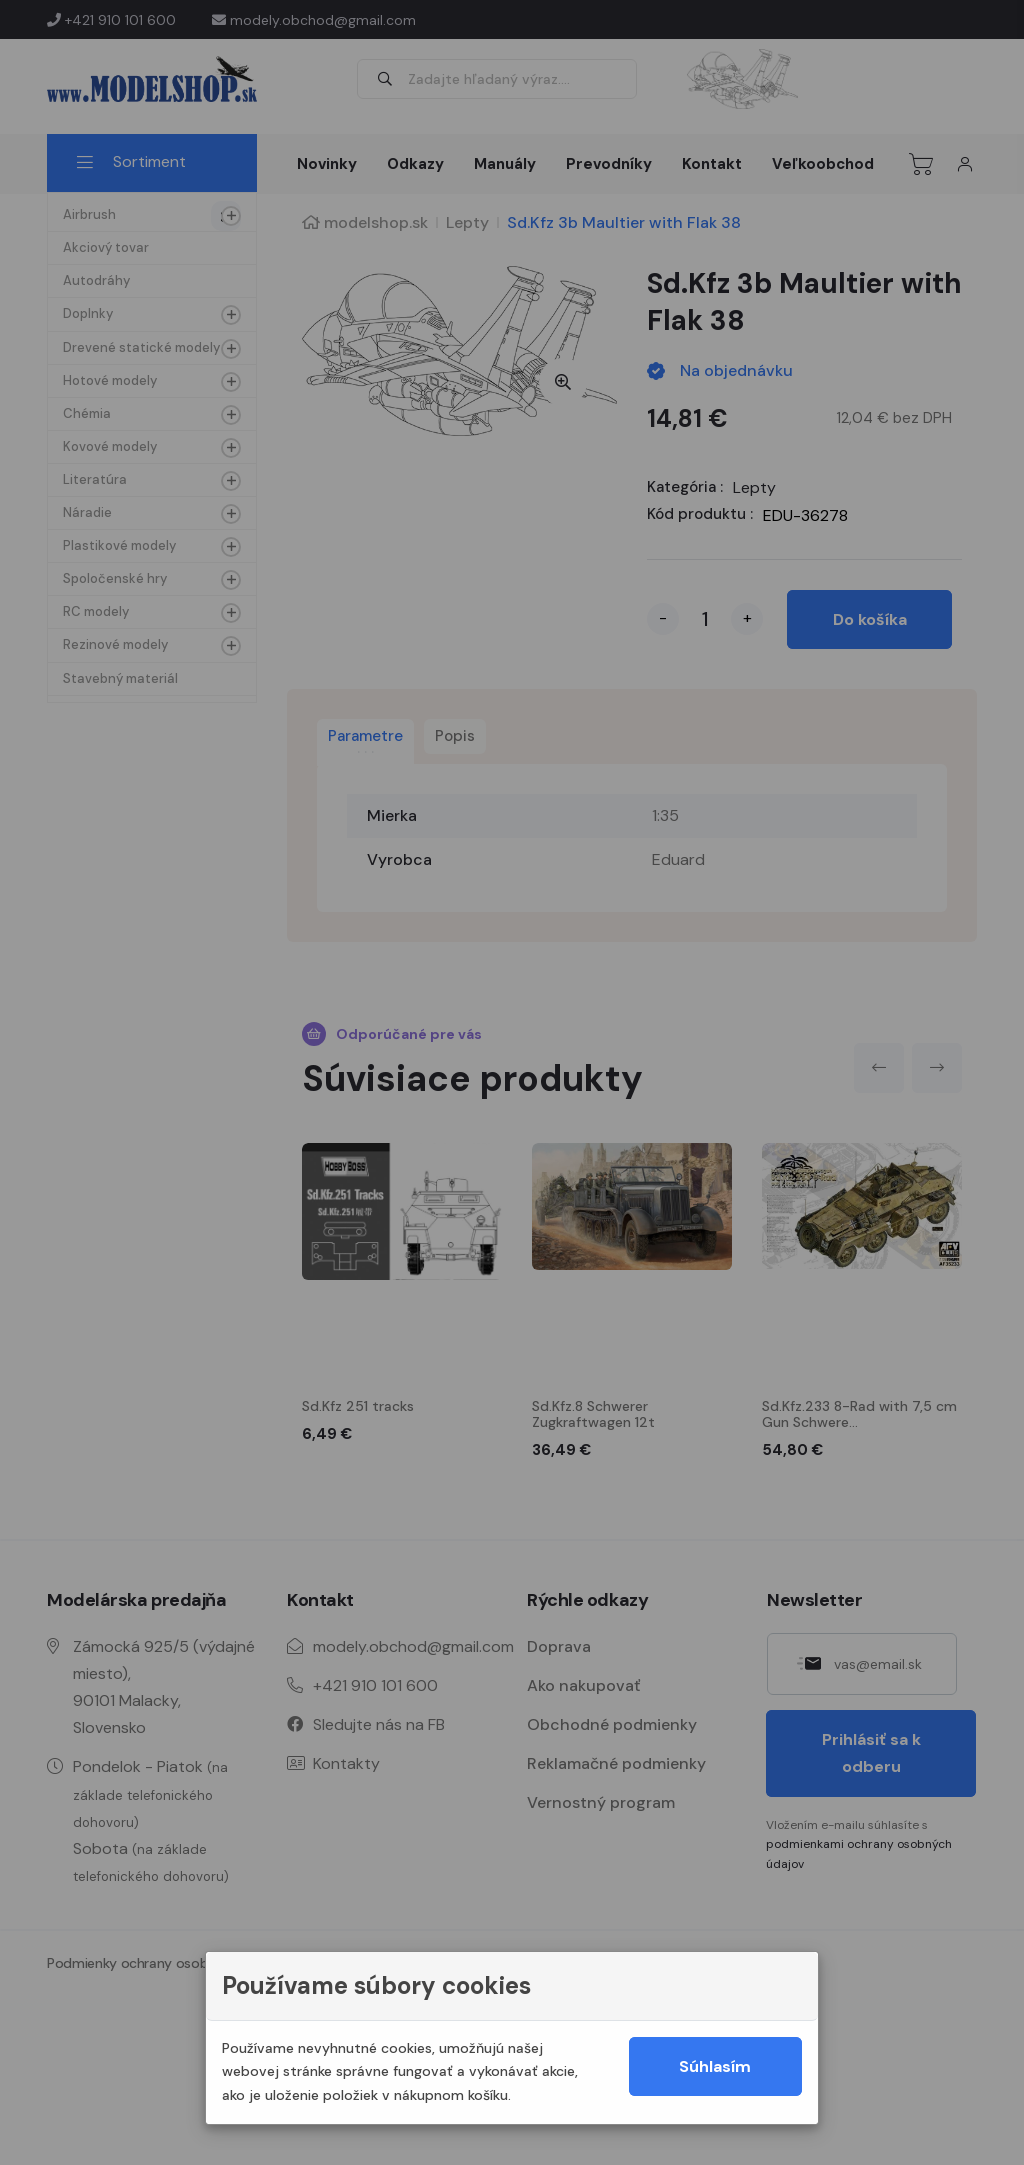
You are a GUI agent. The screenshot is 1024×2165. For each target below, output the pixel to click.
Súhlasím (715, 2066)
